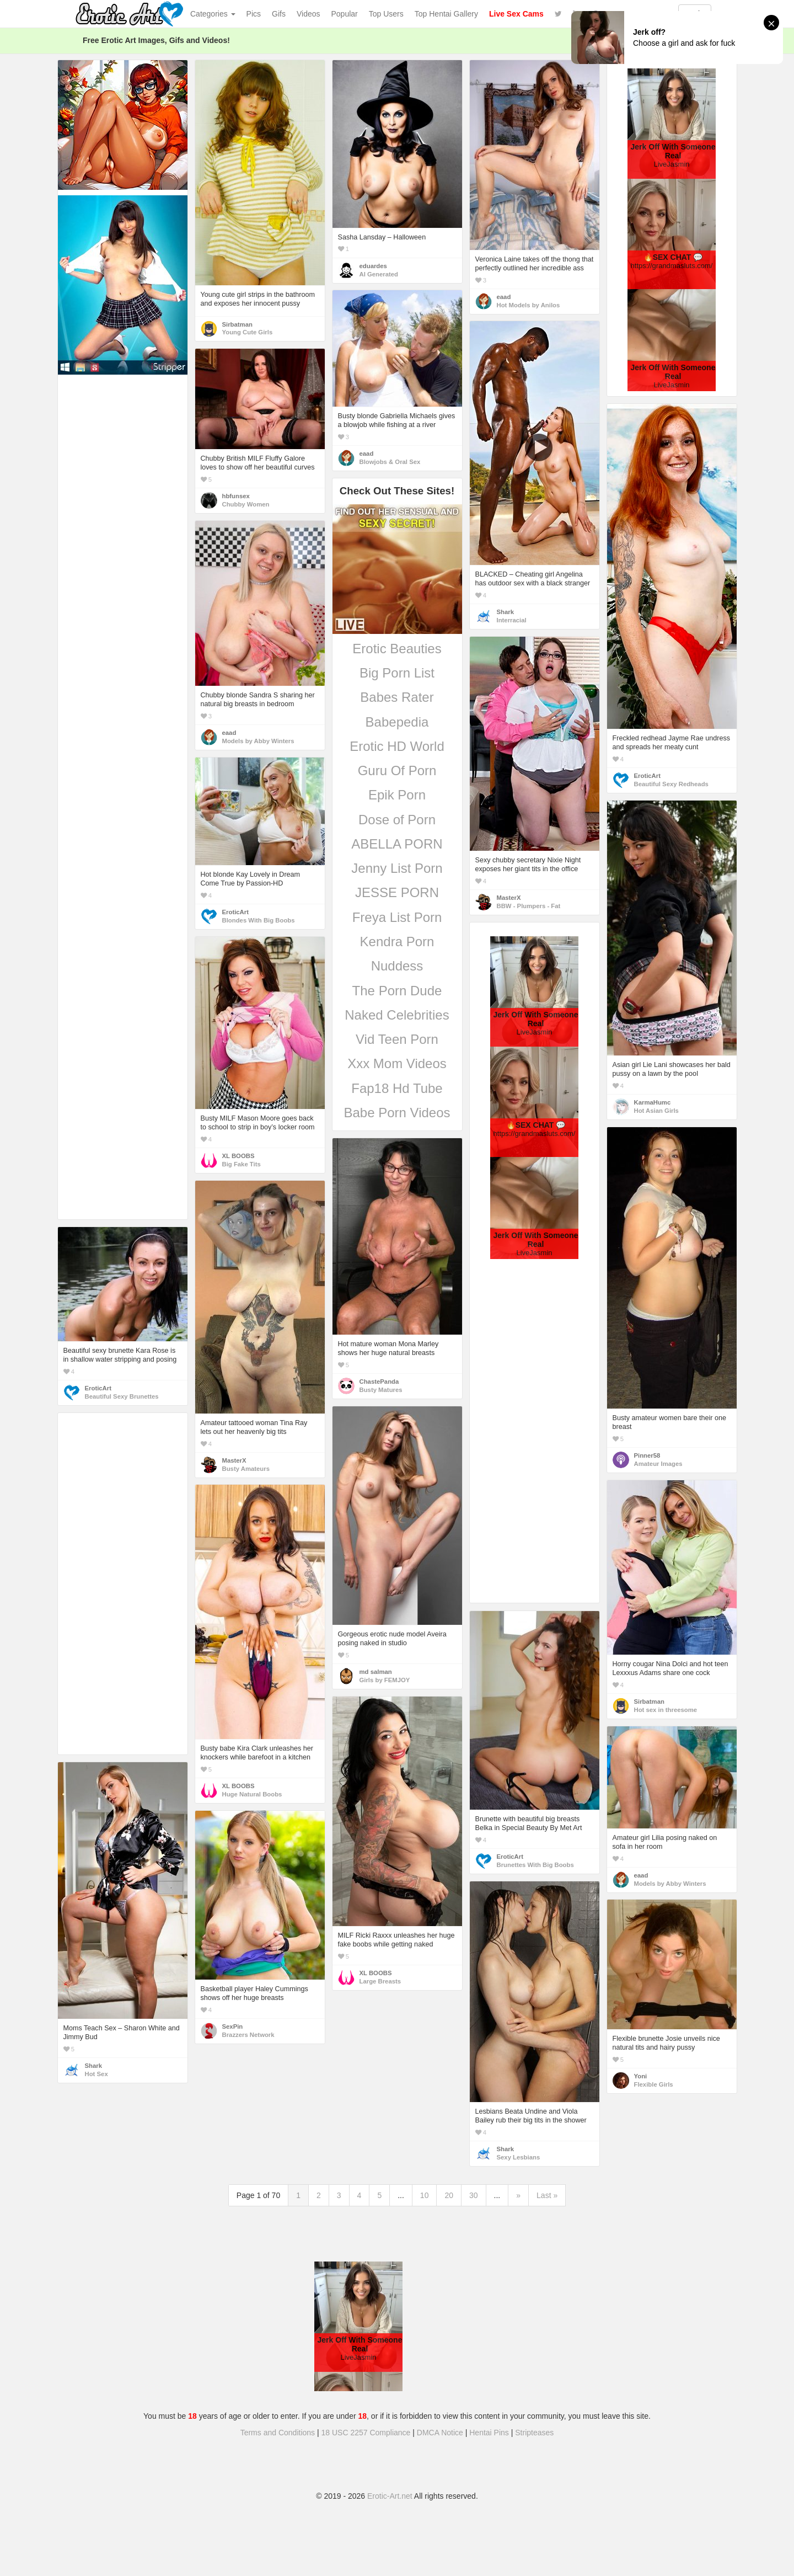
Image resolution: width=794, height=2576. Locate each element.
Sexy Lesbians (518, 2157)
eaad (504, 297)
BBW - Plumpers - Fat (529, 906)
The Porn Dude (397, 990)
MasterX (509, 897)
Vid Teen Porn (397, 1039)
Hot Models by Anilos (528, 305)
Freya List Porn (397, 917)
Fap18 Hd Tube (396, 1088)
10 (424, 2195)
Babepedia (397, 721)
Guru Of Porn (397, 770)
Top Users (386, 13)
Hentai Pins (489, 2432)
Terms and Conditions (277, 2432)
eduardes (373, 266)
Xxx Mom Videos (397, 1063)
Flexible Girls (653, 2084)
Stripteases (534, 2432)
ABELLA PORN (396, 843)
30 (473, 2195)
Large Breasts (380, 1981)
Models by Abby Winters (258, 741)
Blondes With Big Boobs (258, 920)
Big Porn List (397, 672)
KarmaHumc (652, 1102)
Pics (253, 13)
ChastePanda (379, 1381)
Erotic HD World (397, 746)
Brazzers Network (248, 2034)
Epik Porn (397, 794)
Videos (308, 13)
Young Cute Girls (247, 332)
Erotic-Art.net (389, 2496)
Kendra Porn (397, 941)
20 (448, 2195)
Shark (505, 612)
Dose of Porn (397, 819)
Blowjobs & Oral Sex (390, 461)
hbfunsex (236, 496)
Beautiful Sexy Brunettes (122, 1396)
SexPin (232, 2026)
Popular (344, 13)
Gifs (279, 13)
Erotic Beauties (396, 648)
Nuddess (397, 965)
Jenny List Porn (396, 868)
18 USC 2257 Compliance (366, 2432)
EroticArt (647, 775)
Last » (547, 2195)
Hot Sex (96, 2074)
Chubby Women (246, 504)
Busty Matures (381, 1389)
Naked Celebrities (397, 1014)
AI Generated (379, 274)
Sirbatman (237, 324)
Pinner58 (647, 1455)
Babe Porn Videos (397, 1112)
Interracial (512, 620)
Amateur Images (658, 1463)
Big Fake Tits (241, 1164)
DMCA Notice (440, 2432)
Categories (212, 13)
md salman (376, 1671)
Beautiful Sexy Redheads (671, 784)
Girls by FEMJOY (385, 1680)
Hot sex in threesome (666, 1709)
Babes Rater (396, 697)
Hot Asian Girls (656, 1110)
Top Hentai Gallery (446, 13)
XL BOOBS (238, 1156)
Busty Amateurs (246, 1468)
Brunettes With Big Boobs (535, 1865)
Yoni (640, 2076)
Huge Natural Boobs (252, 1794)
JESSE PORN (397, 892)
